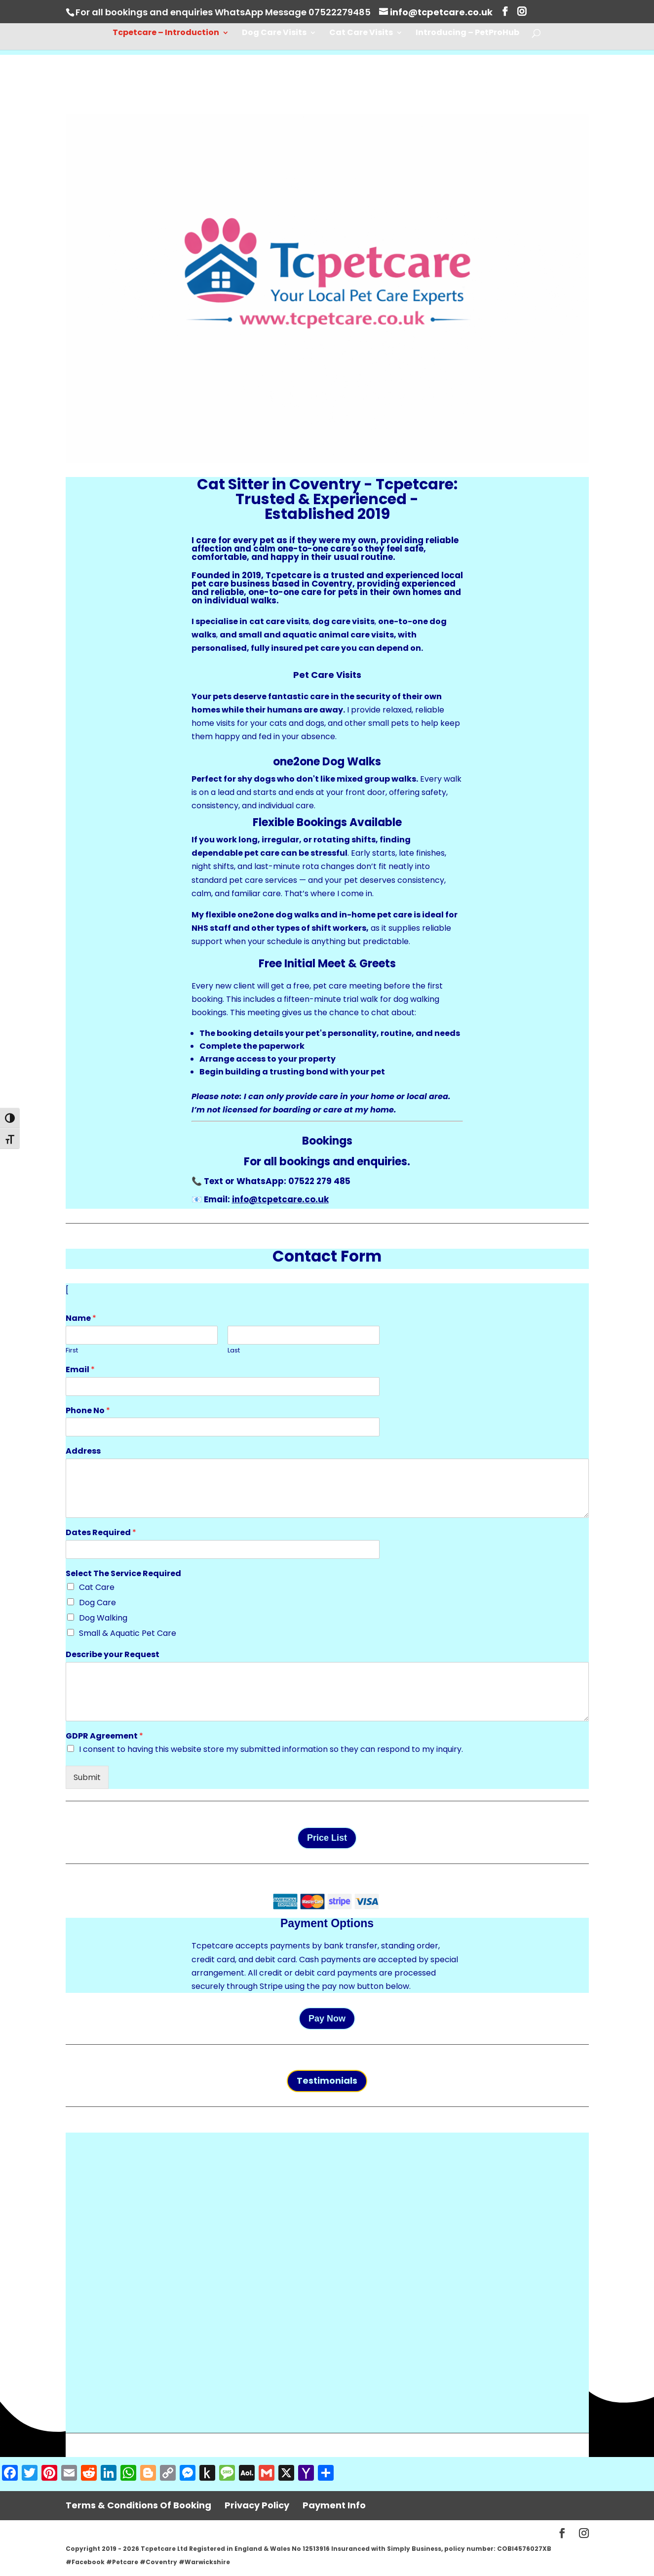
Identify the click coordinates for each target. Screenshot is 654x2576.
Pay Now (327, 2018)
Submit (87, 1777)
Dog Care (97, 1602)
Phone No (88, 1411)
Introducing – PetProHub (467, 33)
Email (80, 1370)
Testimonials (327, 2080)
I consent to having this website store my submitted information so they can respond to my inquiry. (271, 1749)
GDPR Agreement (104, 1736)
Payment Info (334, 2505)
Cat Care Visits (361, 33)
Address (83, 1451)
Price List (327, 1838)
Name (81, 1318)
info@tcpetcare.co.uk (280, 1199)
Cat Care (97, 1587)
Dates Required (101, 1533)
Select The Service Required (123, 1574)
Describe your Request (112, 1655)
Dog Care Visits (274, 33)
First (72, 1351)
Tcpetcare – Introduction (166, 33)
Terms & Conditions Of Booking (138, 2505)
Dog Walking (103, 1618)
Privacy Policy (257, 2505)
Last (234, 1351)
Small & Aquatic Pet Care (127, 1633)
